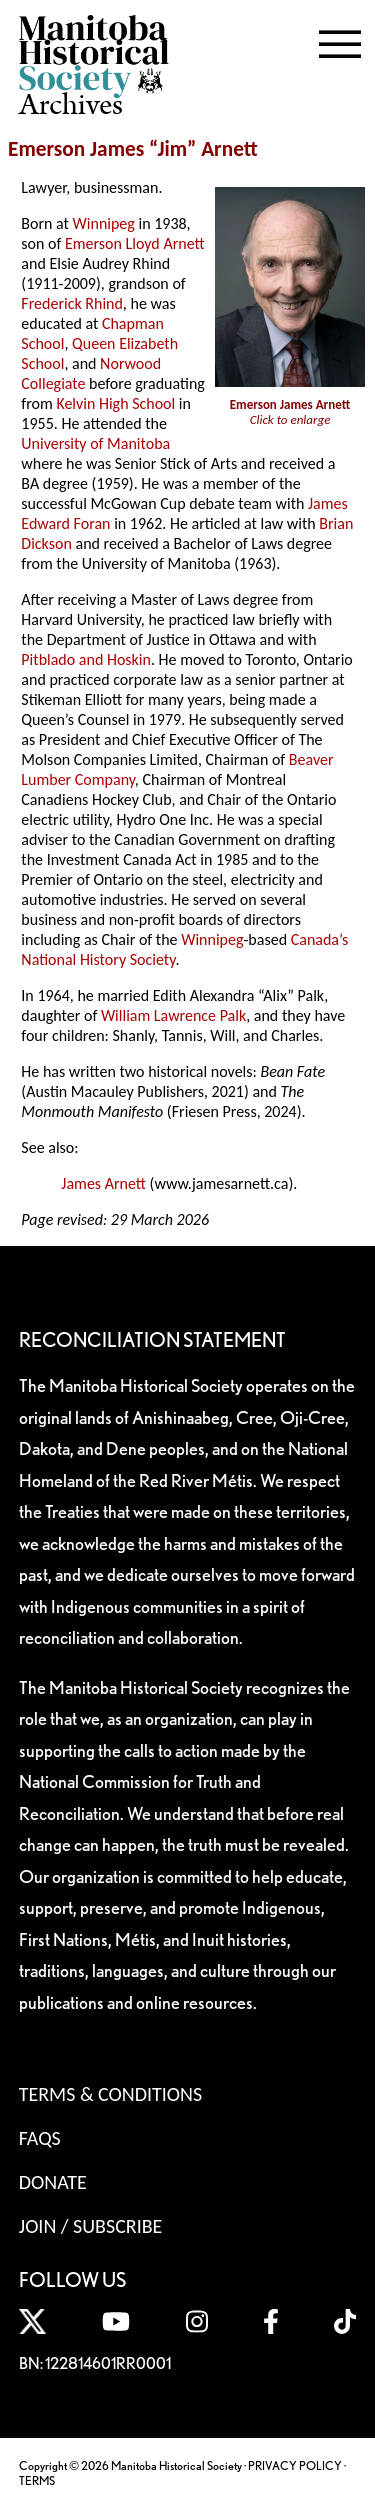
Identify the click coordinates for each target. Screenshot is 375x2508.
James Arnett (103, 1183)
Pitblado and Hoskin (86, 659)
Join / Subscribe (91, 2226)
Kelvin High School (115, 403)
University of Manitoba (95, 443)
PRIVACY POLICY (295, 2465)
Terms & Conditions (110, 2094)
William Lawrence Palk (173, 1015)
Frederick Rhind (72, 303)
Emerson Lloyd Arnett (135, 243)
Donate (53, 2182)
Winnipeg (104, 223)
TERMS (37, 2480)
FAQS (40, 2138)
